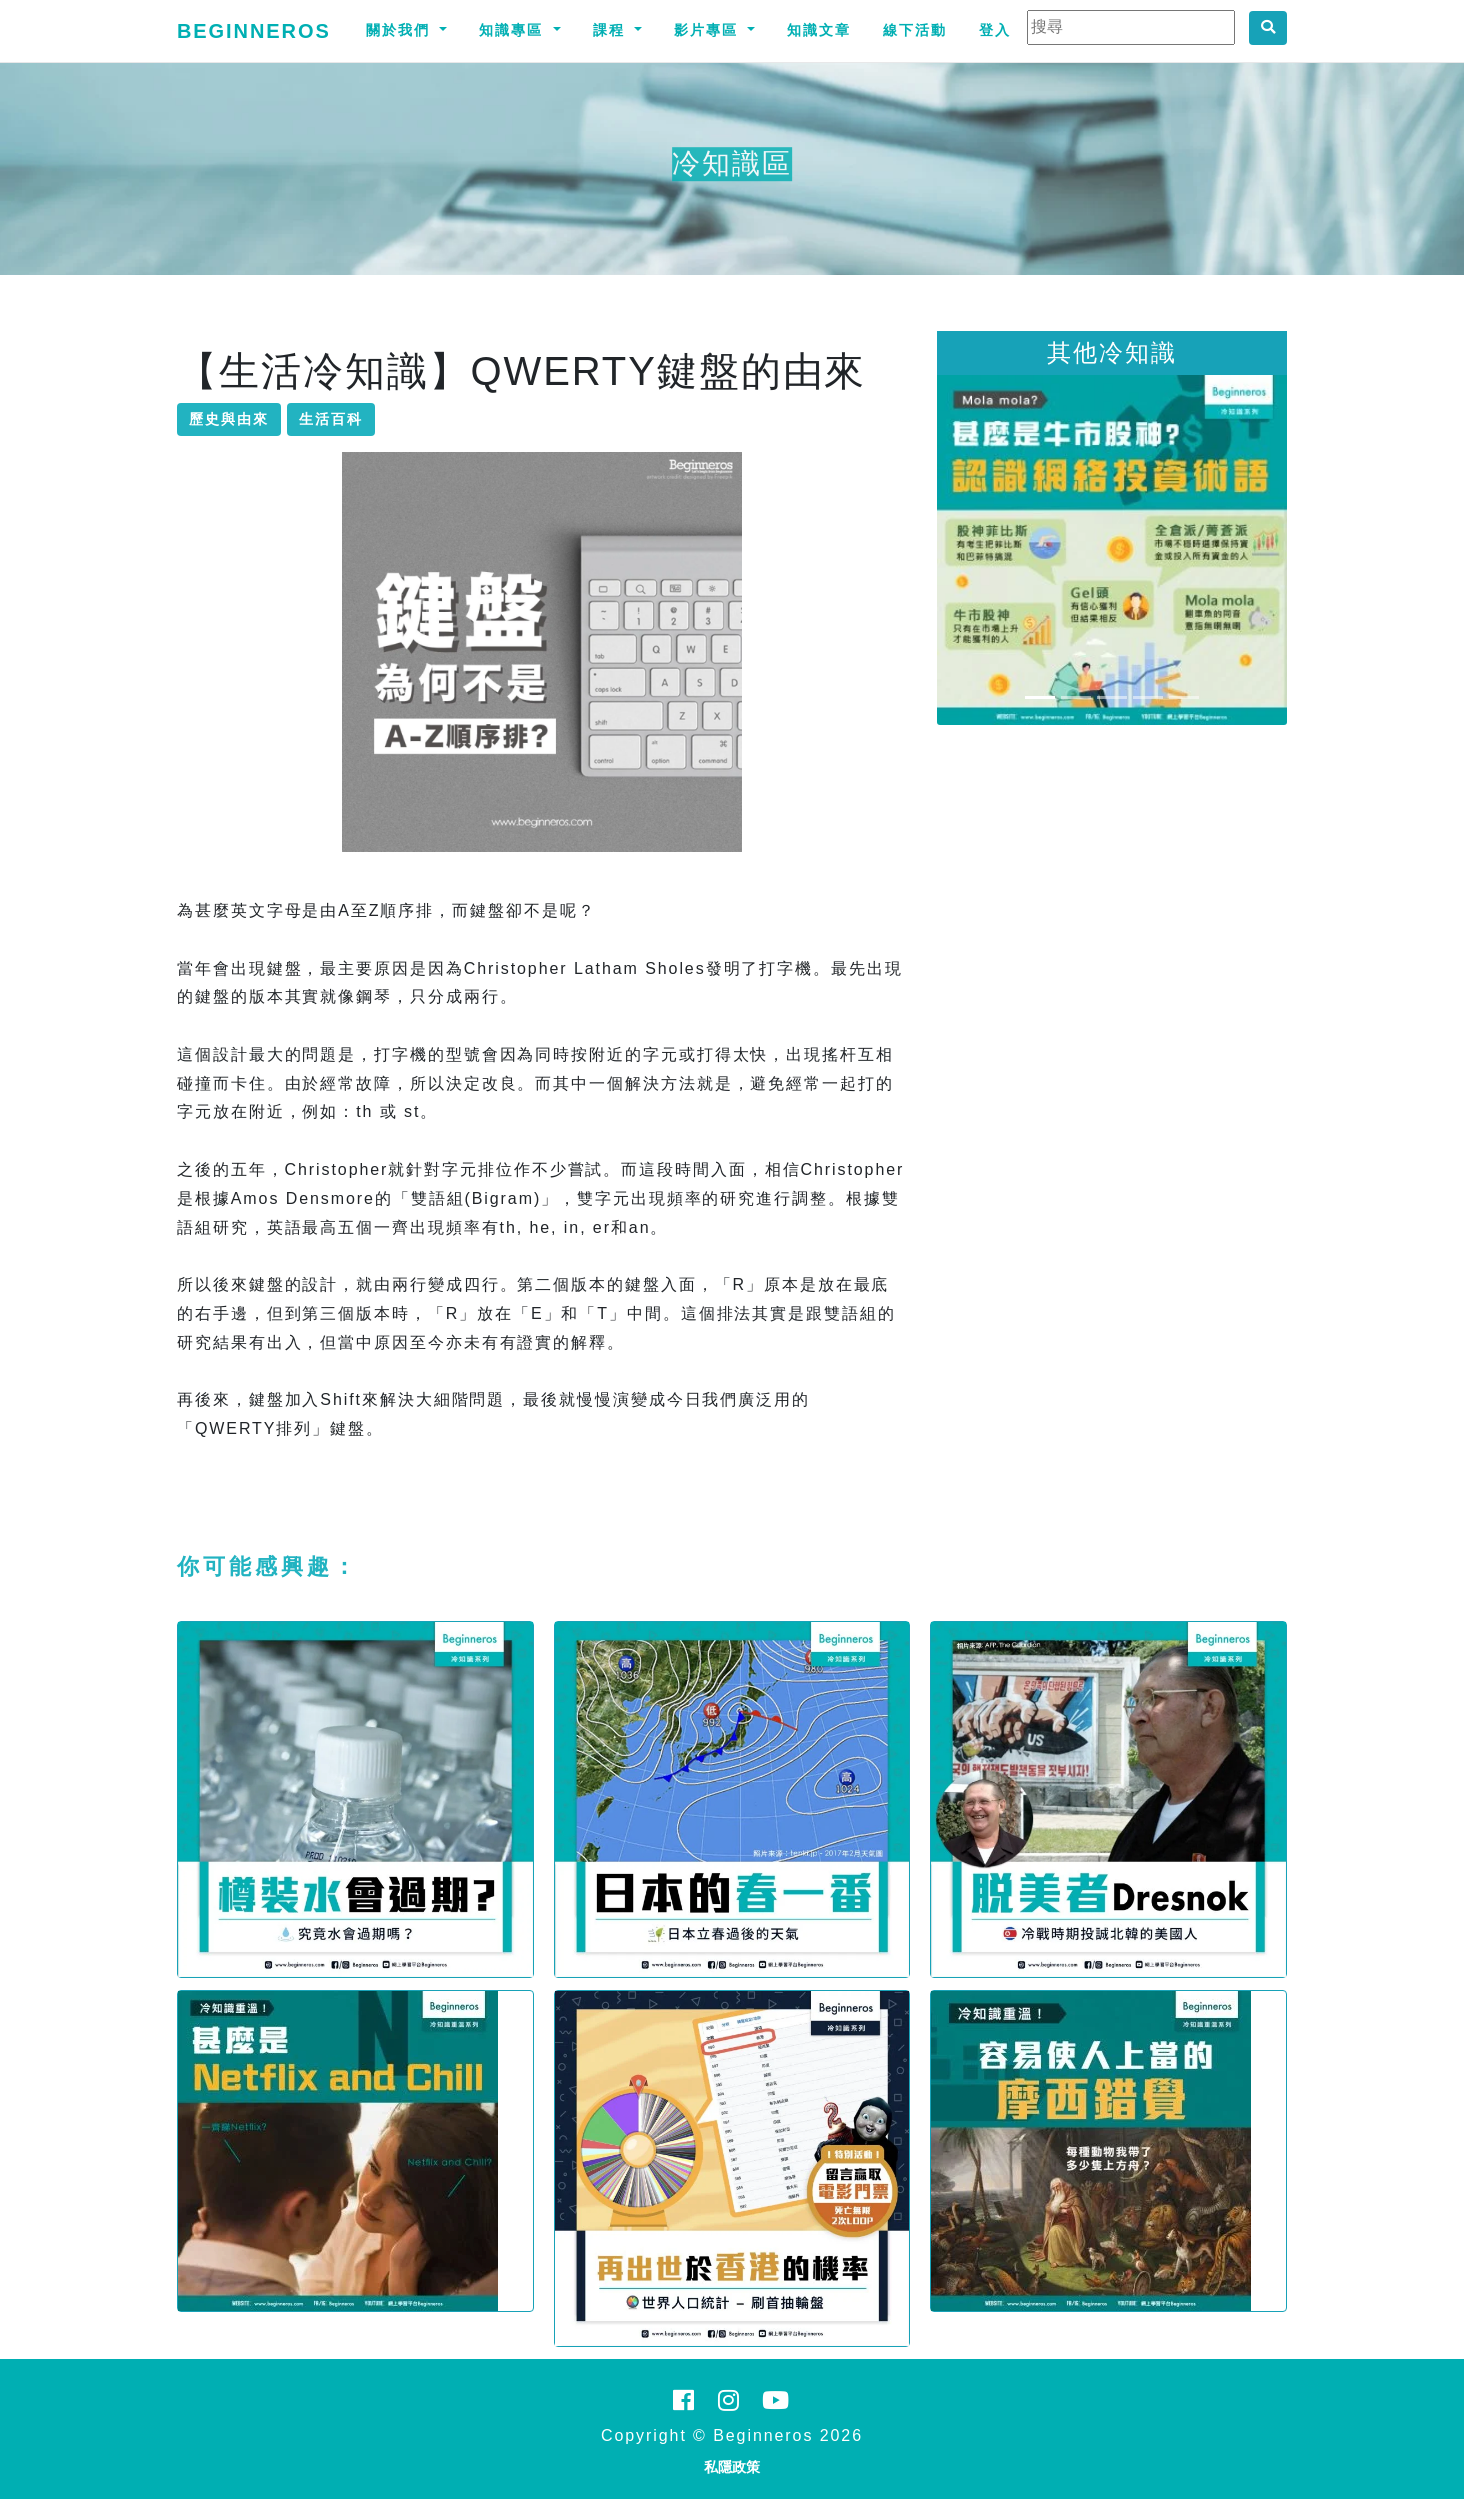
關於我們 (401, 30)
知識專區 (514, 30)
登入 (995, 30)
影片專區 (709, 30)
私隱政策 (732, 2467)
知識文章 (819, 30)
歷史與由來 (229, 419)
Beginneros (254, 31)
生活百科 (331, 419)
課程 (612, 30)
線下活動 (915, 30)
